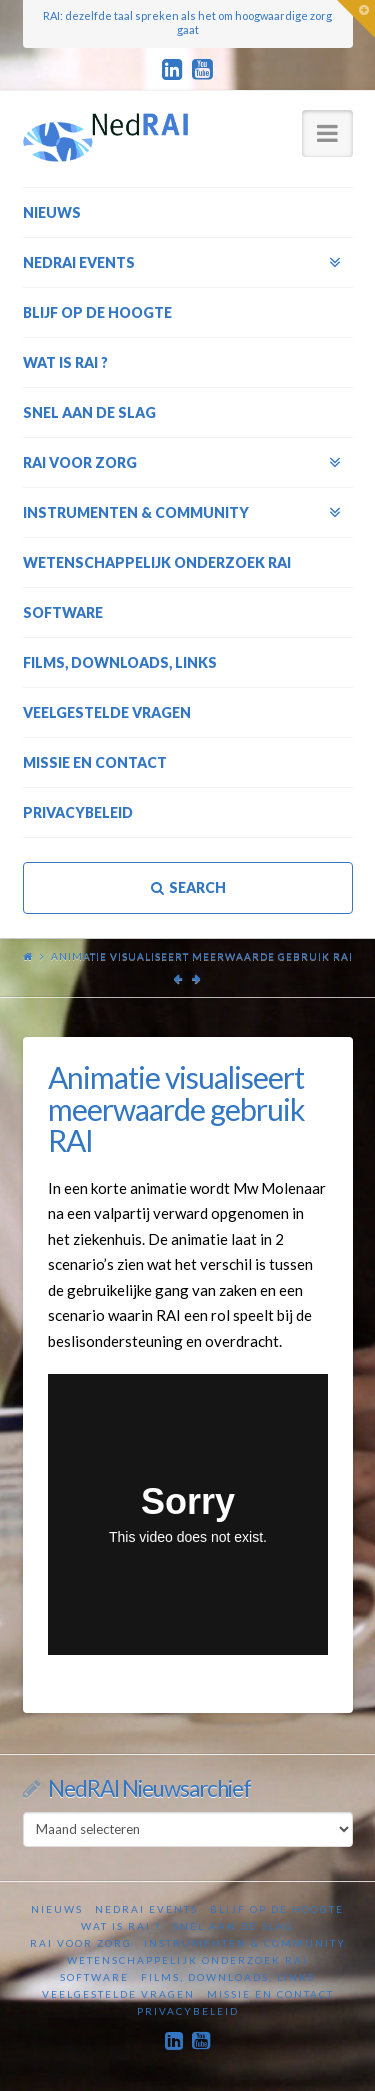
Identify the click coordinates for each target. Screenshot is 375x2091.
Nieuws (57, 1909)
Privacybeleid (188, 2011)
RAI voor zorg (81, 1943)
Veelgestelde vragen (118, 1994)
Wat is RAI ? (121, 1926)
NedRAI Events (146, 1909)
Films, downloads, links (228, 1977)
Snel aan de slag (233, 1926)
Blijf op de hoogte (277, 1909)
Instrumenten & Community (245, 1943)
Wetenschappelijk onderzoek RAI (187, 1960)
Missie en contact (270, 1994)
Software (94, 1977)
